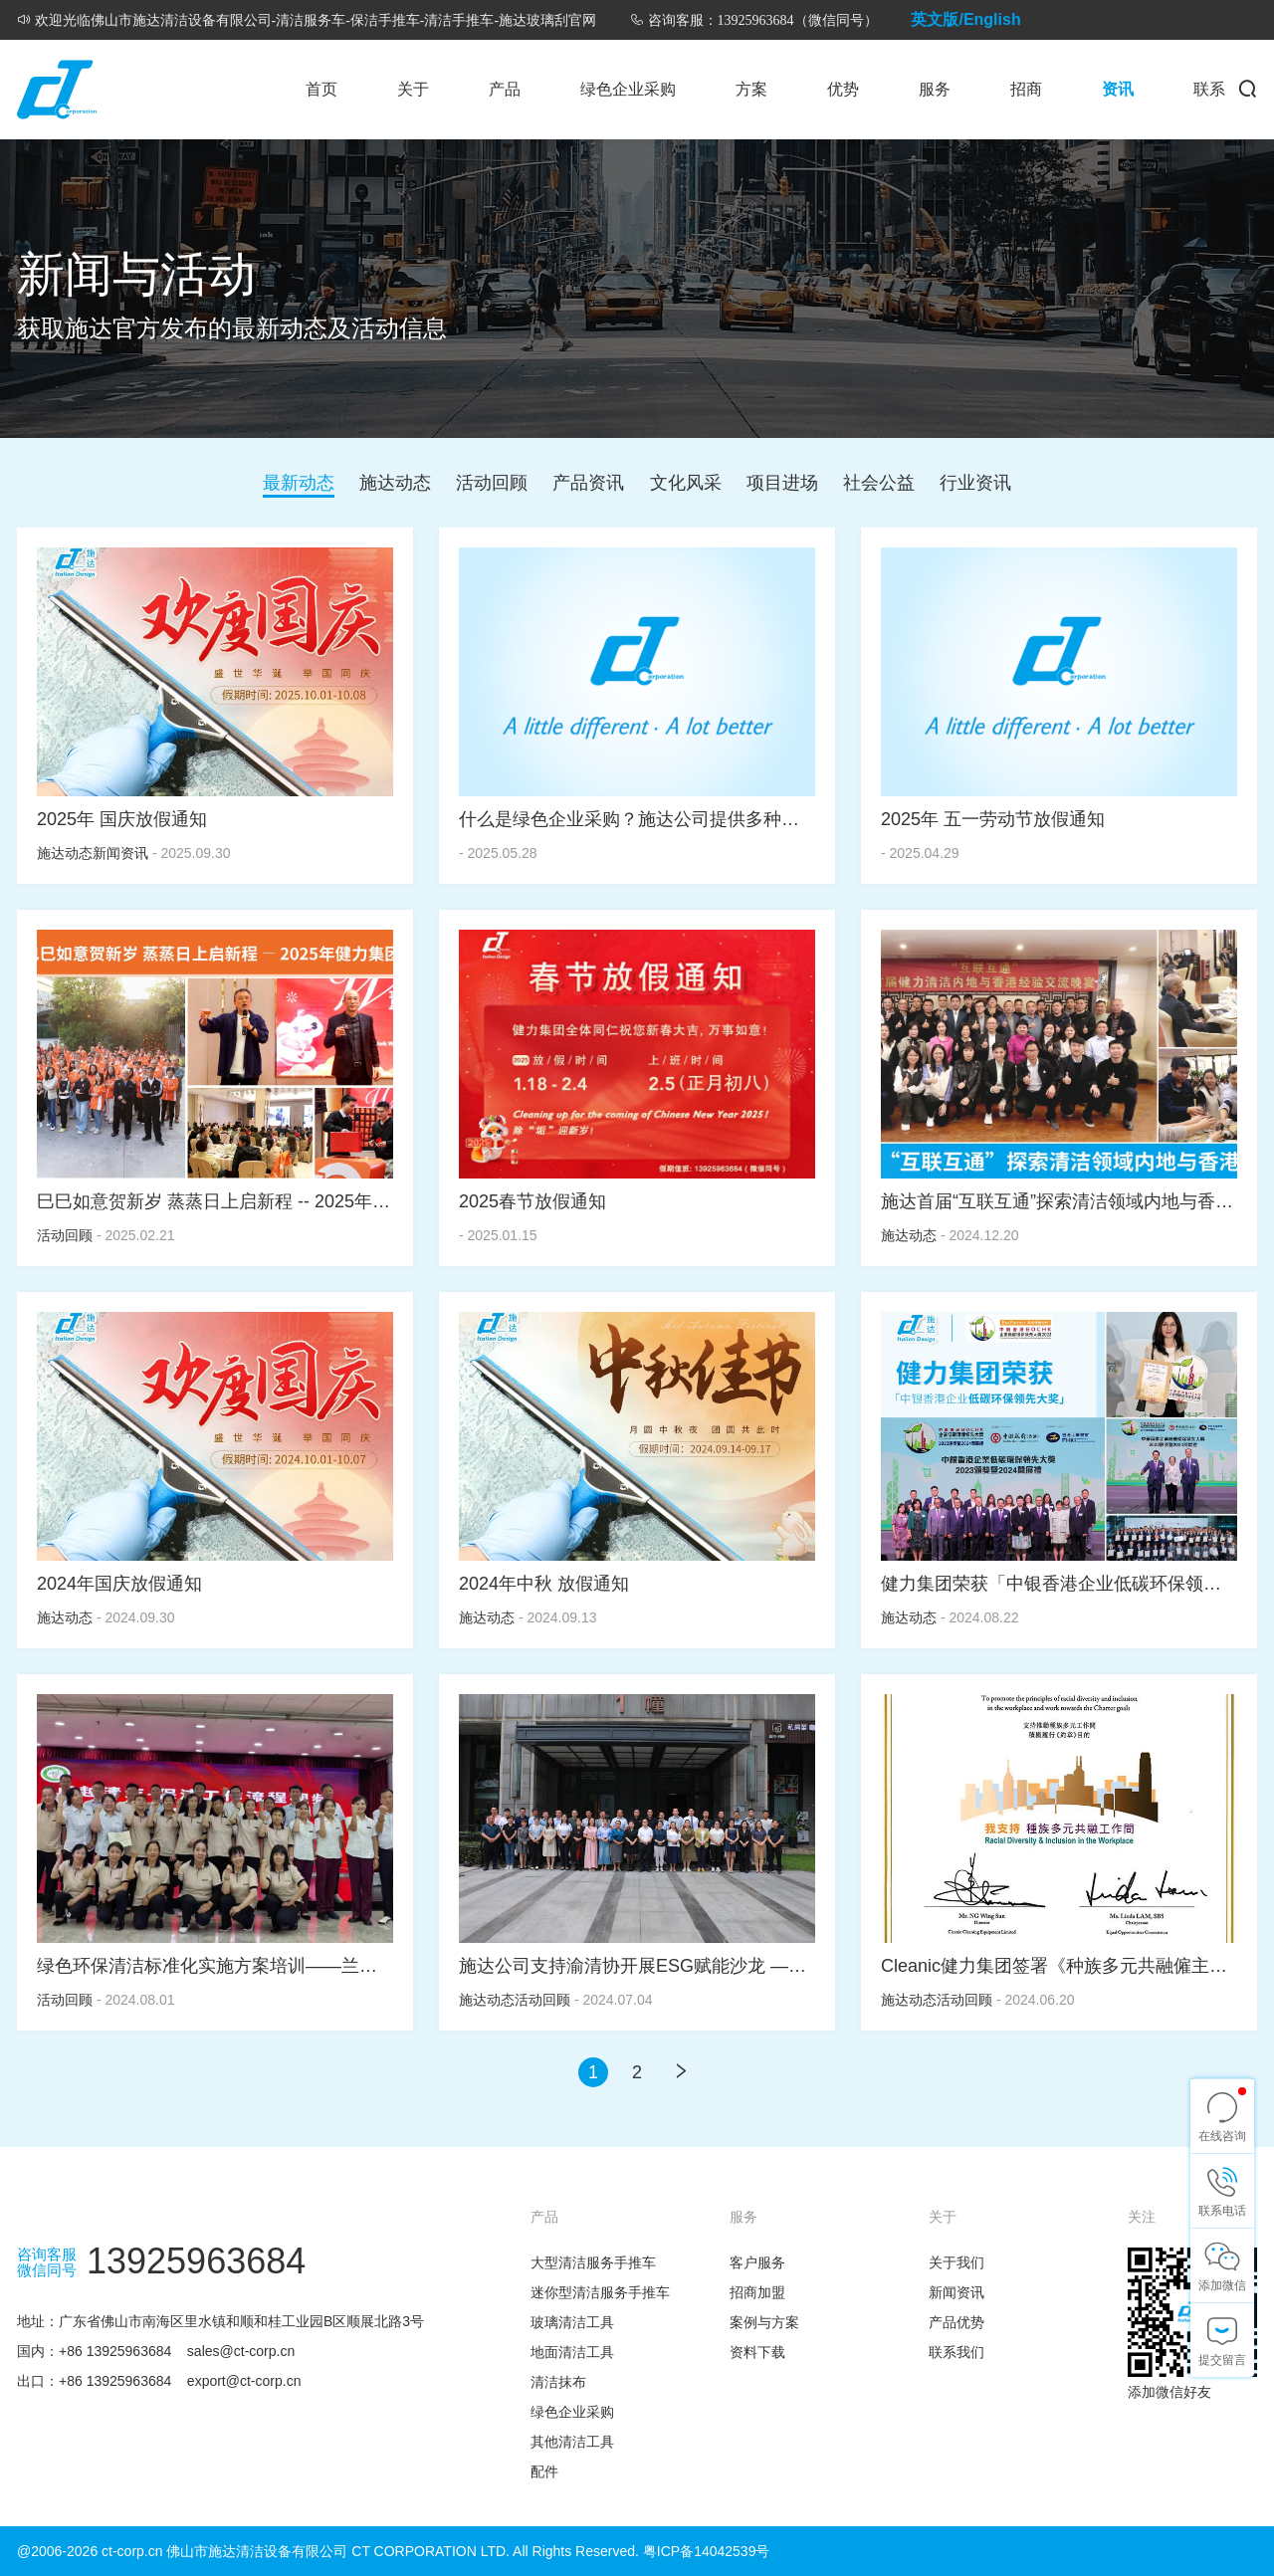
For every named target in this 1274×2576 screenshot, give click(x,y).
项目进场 (782, 483)
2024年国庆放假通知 (119, 1584)
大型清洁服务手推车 (593, 2262)
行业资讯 (975, 483)
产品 (505, 89)
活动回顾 (492, 483)
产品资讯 (588, 483)
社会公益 (879, 483)
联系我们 (956, 2352)
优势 (843, 89)
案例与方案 (764, 2322)
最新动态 (298, 483)
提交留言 (1222, 2360)
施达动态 (395, 483)
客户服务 (757, 2262)
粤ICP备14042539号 (706, 2551)
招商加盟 (757, 2292)
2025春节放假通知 (532, 1201)
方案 (751, 89)
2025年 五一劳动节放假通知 (993, 819)
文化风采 (686, 483)
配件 (544, 2471)
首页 (321, 89)
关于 (413, 89)
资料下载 (757, 2352)
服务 (935, 89)
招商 (1026, 89)
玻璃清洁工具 (572, 2322)
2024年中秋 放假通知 (544, 1584)
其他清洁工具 (572, 2442)
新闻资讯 (120, 853)
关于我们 (956, 2262)
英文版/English (965, 19)
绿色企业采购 (628, 89)
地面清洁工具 (572, 2352)
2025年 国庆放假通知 (122, 819)
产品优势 (956, 2322)
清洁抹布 (558, 2382)
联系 (1209, 89)
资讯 (1118, 89)
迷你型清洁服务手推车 (600, 2292)
